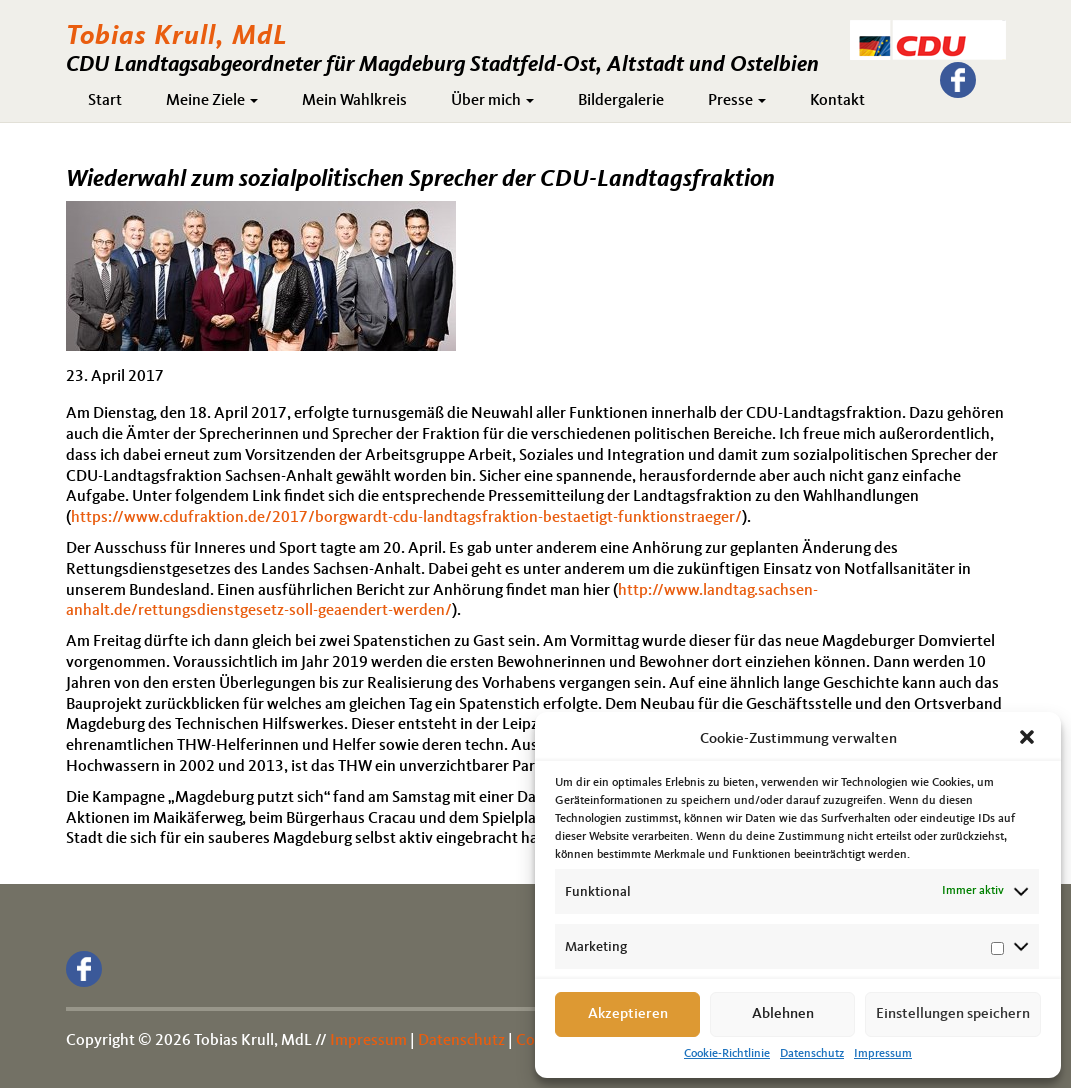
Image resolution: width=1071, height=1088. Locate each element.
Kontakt (837, 101)
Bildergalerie (621, 101)
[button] (1029, 739)
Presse (737, 101)
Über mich (492, 101)
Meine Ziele (212, 101)
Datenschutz (812, 1054)
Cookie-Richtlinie (727, 1054)
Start (105, 101)
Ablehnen (783, 1014)
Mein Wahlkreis (354, 101)
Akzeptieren (628, 1014)
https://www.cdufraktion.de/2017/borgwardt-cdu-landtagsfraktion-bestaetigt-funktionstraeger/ (406, 518)
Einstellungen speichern (953, 1014)
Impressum (883, 1054)
